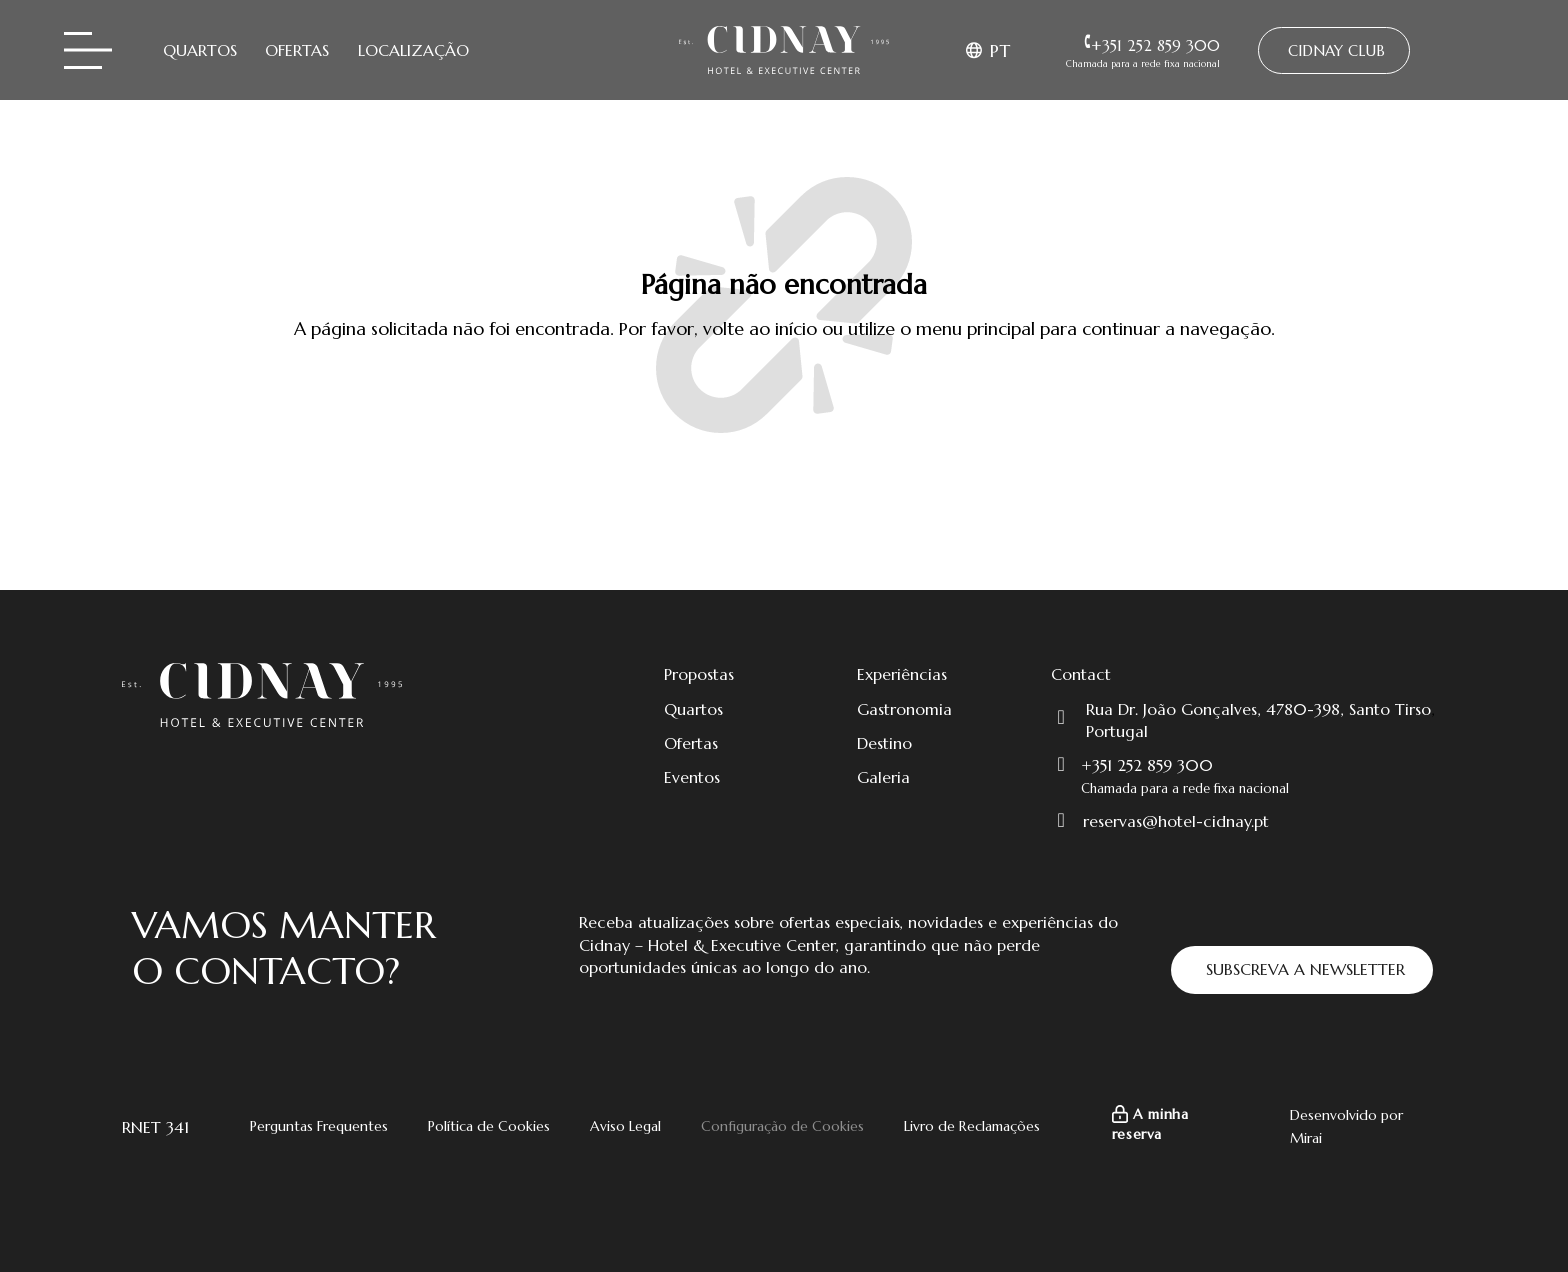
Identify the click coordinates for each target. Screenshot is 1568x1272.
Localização (413, 50)
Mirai (1306, 1138)
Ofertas (297, 50)
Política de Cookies (489, 1126)
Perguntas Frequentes (319, 1126)
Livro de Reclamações (972, 1126)
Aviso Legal (625, 1126)
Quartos (200, 50)
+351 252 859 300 (1147, 765)
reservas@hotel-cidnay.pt (1176, 821)
